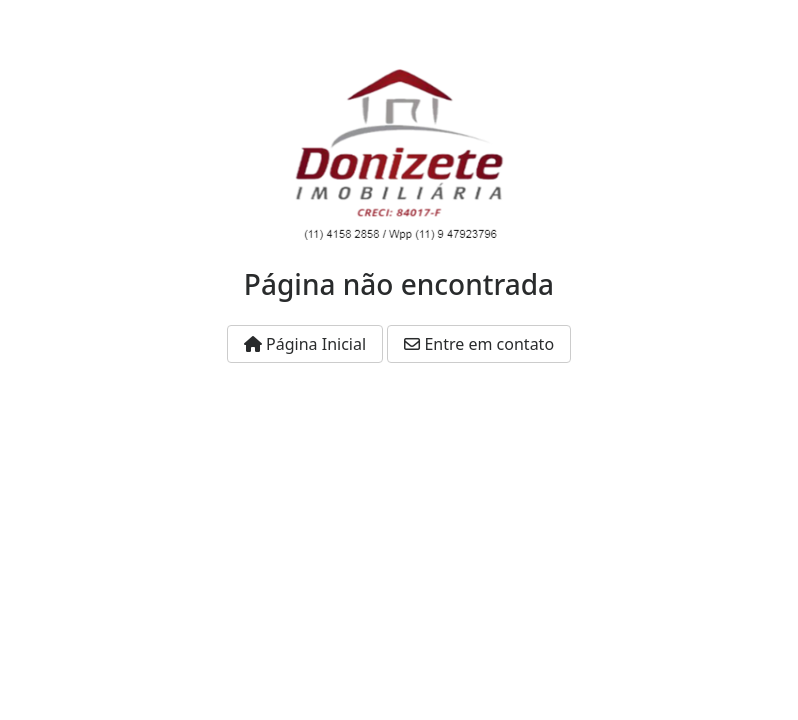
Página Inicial (305, 344)
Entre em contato (479, 344)
